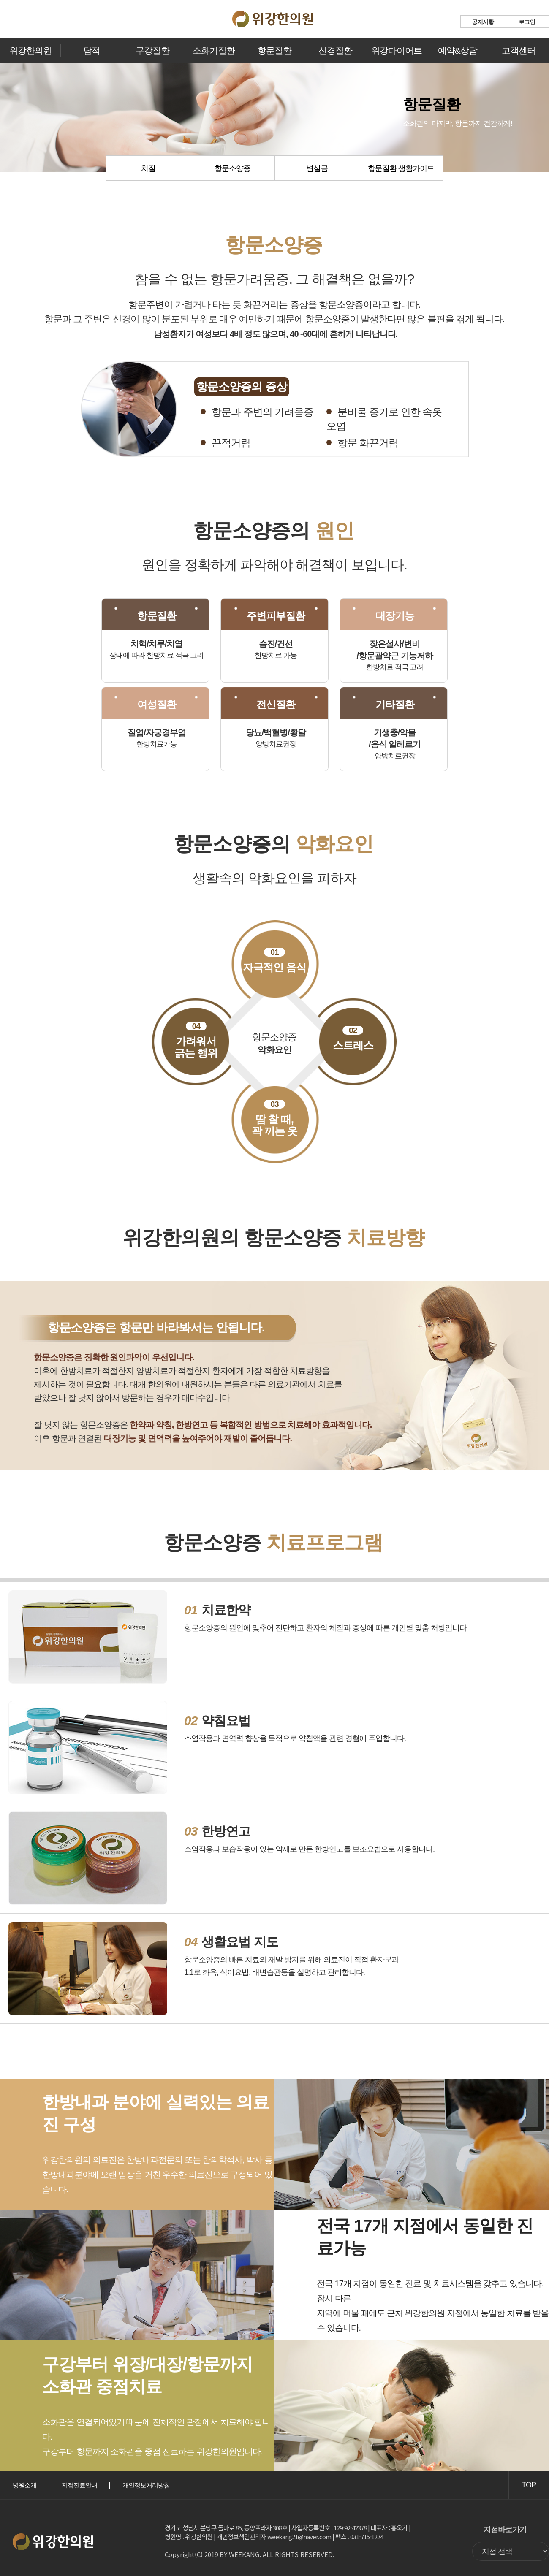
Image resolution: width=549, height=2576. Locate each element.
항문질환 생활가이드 (401, 168)
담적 (91, 50)
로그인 (527, 22)
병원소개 (24, 2485)
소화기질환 (214, 50)
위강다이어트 (396, 50)
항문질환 (274, 50)
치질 (148, 168)
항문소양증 (232, 168)
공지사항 (483, 22)
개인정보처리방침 (146, 2485)
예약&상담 (457, 50)
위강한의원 (30, 50)
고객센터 (518, 50)
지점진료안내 (79, 2485)
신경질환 (335, 50)
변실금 (317, 168)
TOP (529, 2485)
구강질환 (152, 50)
